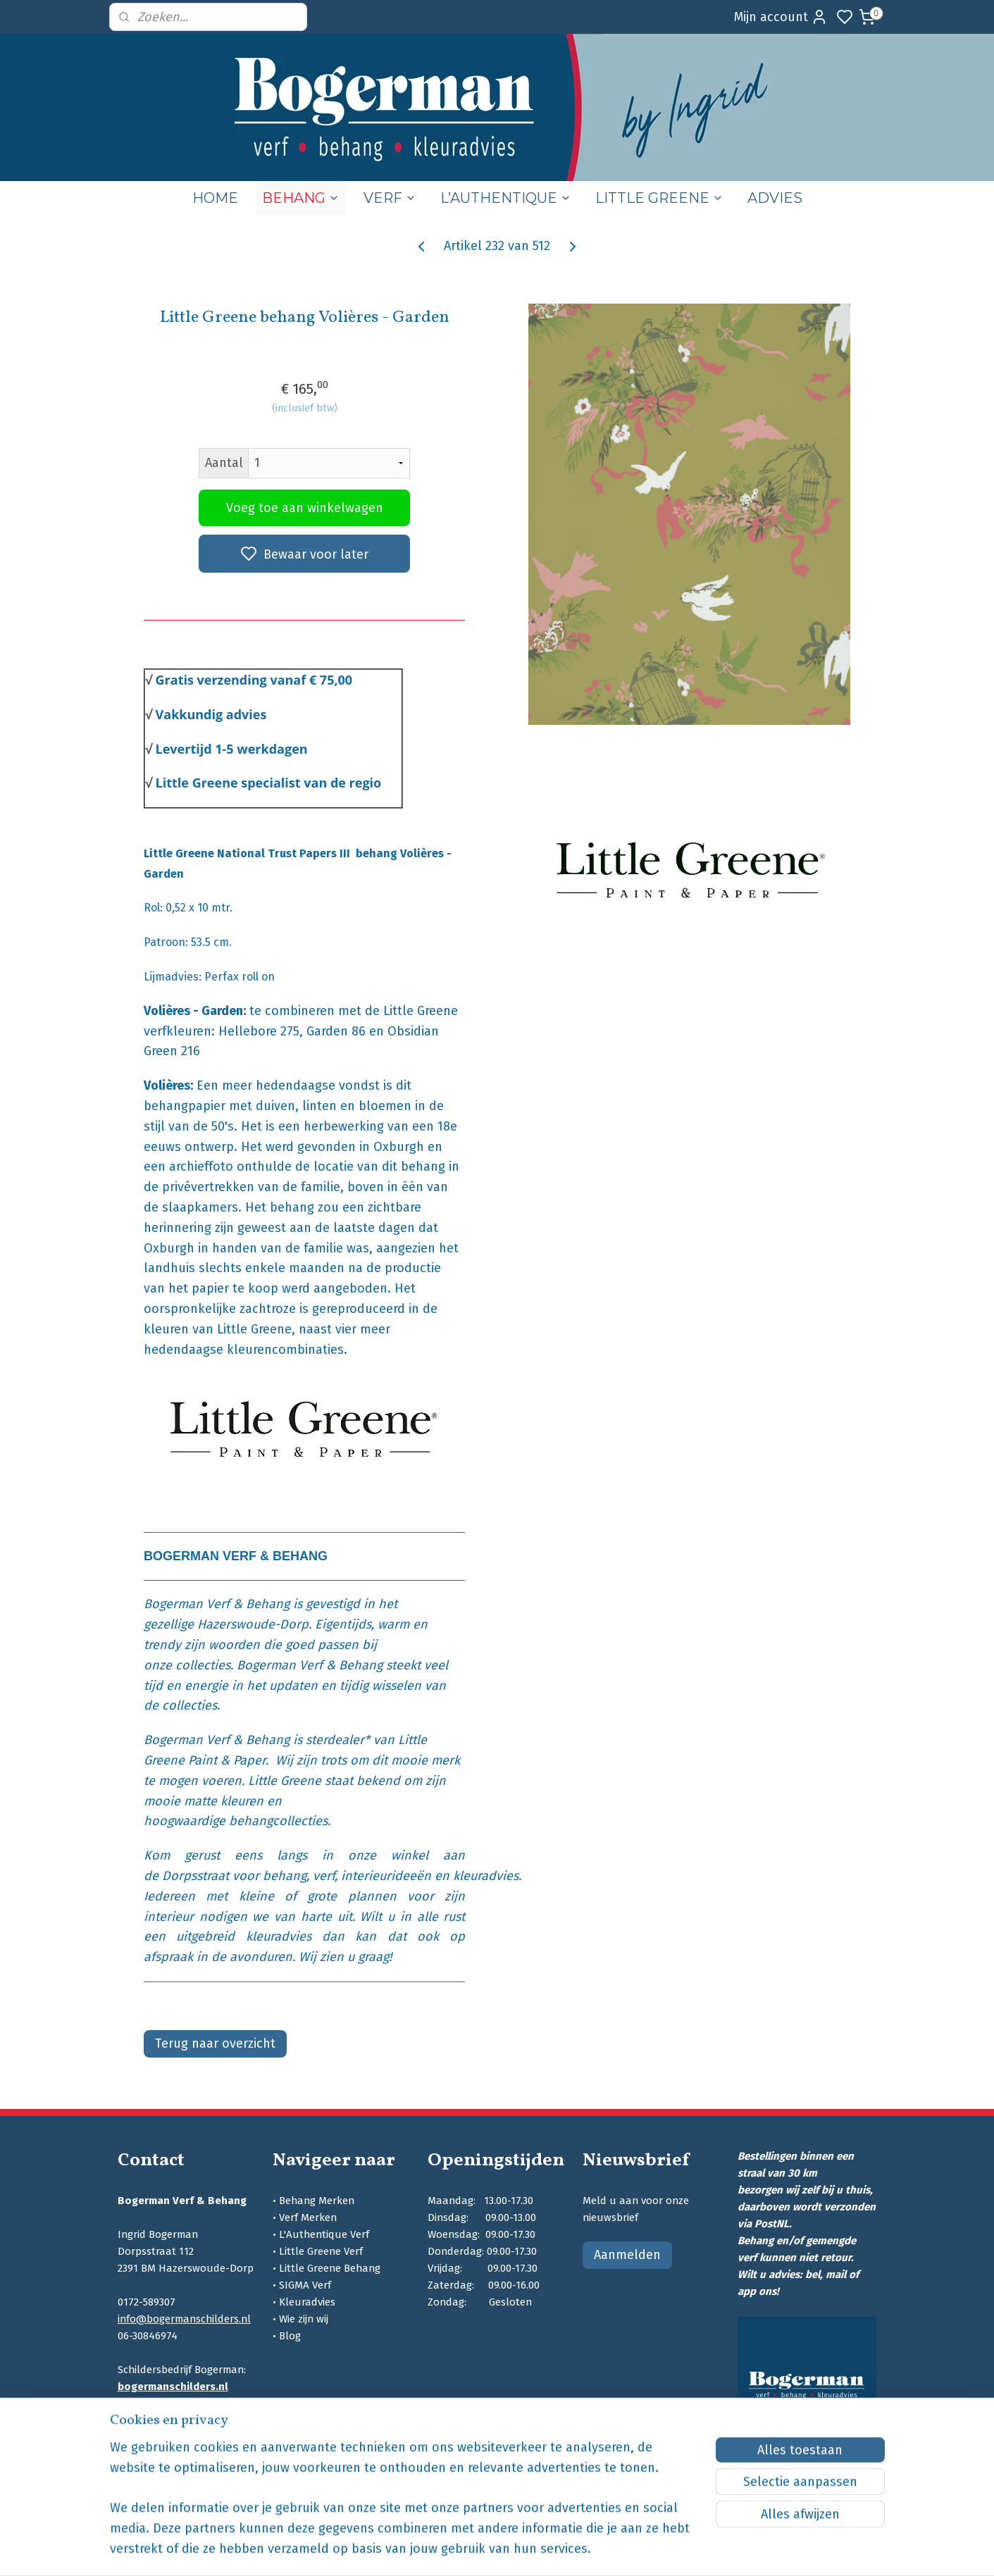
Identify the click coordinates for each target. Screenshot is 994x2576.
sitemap (565, 2550)
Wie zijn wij (303, 2319)
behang (284, 1876)
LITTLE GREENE (659, 197)
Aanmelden (627, 2255)
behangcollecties (278, 1821)
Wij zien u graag (344, 1957)
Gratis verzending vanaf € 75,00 (254, 679)
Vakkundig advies (211, 714)
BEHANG (301, 197)
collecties (202, 1665)
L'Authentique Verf (324, 2234)
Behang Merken (316, 2200)
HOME (215, 197)
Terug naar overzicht (215, 2043)
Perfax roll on (239, 976)
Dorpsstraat (195, 1876)
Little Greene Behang (329, 2268)
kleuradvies (485, 1876)
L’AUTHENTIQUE (505, 197)
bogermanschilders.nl (173, 2386)
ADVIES (774, 197)
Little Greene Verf (321, 2251)
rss (592, 2550)
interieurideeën (386, 1876)
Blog (290, 2335)
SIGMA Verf (305, 2285)
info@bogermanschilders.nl (184, 2319)
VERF (390, 197)
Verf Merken (308, 2217)
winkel (417, 1855)
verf (324, 1876)
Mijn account (781, 16)
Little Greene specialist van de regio (269, 782)
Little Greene (284, 1780)
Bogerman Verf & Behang (217, 1604)
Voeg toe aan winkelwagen (304, 508)
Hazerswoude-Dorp (253, 1624)
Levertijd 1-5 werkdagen (232, 748)
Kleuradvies (307, 2302)
